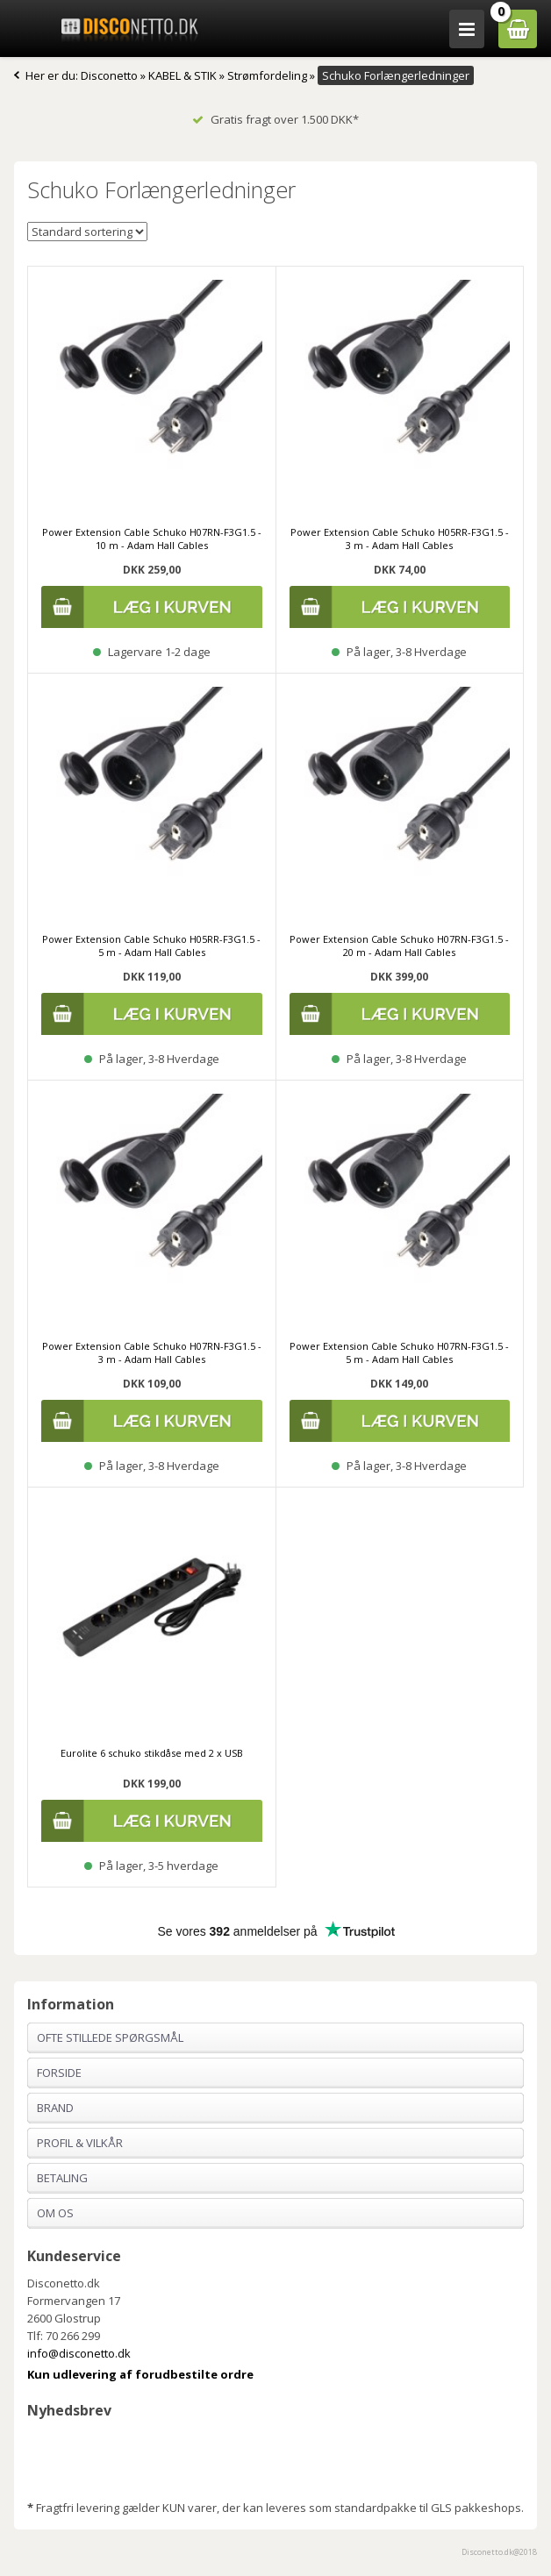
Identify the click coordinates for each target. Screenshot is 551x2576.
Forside (59, 2072)
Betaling (62, 2178)
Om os (55, 2213)
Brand (55, 2108)
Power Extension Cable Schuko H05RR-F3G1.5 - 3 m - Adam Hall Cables (399, 538)
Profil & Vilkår (80, 2143)
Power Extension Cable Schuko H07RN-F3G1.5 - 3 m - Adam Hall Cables (151, 1352)
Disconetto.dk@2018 (499, 2552)
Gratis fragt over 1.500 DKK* (275, 119)
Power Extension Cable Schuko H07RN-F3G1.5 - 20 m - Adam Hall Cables (399, 945)
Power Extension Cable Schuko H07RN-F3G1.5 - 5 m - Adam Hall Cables (399, 1352)
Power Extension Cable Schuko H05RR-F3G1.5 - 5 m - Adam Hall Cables (151, 945)
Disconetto (109, 75)
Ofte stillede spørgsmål (110, 2037)
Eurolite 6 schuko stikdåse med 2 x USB (152, 1752)
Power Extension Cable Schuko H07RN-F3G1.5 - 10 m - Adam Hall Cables (151, 538)
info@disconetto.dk (79, 2353)
